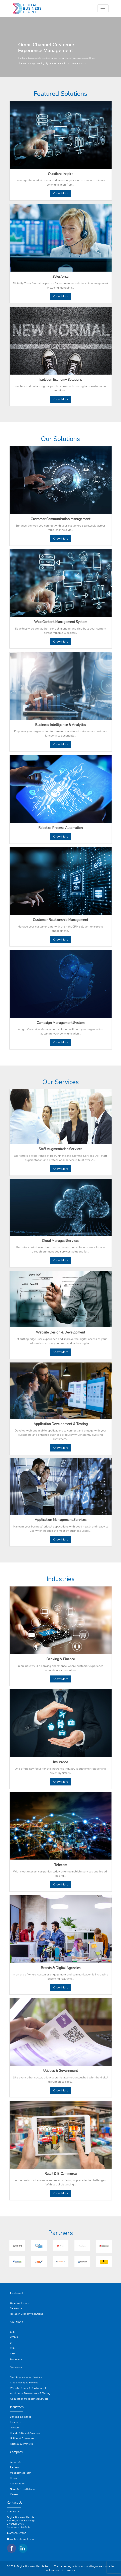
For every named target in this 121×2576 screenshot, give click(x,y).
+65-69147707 (17, 2533)
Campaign (16, 2359)
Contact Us (13, 2511)
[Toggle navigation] (103, 8)
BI (11, 2342)
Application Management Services (29, 2398)
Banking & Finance (20, 2416)
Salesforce (16, 2308)
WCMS (14, 2337)
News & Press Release (22, 2489)
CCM (12, 2332)
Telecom (14, 2427)
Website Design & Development (28, 2388)
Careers (14, 2494)
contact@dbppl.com (22, 2539)
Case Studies (17, 2483)
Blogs (13, 2478)
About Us (15, 2462)
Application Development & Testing (30, 2393)
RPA (12, 2348)
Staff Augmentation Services (26, 2377)
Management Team (20, 2472)
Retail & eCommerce (21, 2443)
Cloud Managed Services (24, 2382)
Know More (60, 193)
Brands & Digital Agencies (25, 2433)
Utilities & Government (22, 2438)
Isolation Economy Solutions (26, 2313)
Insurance (15, 2422)
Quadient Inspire (19, 2303)
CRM (12, 2353)
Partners (14, 2467)
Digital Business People (20, 2517)
